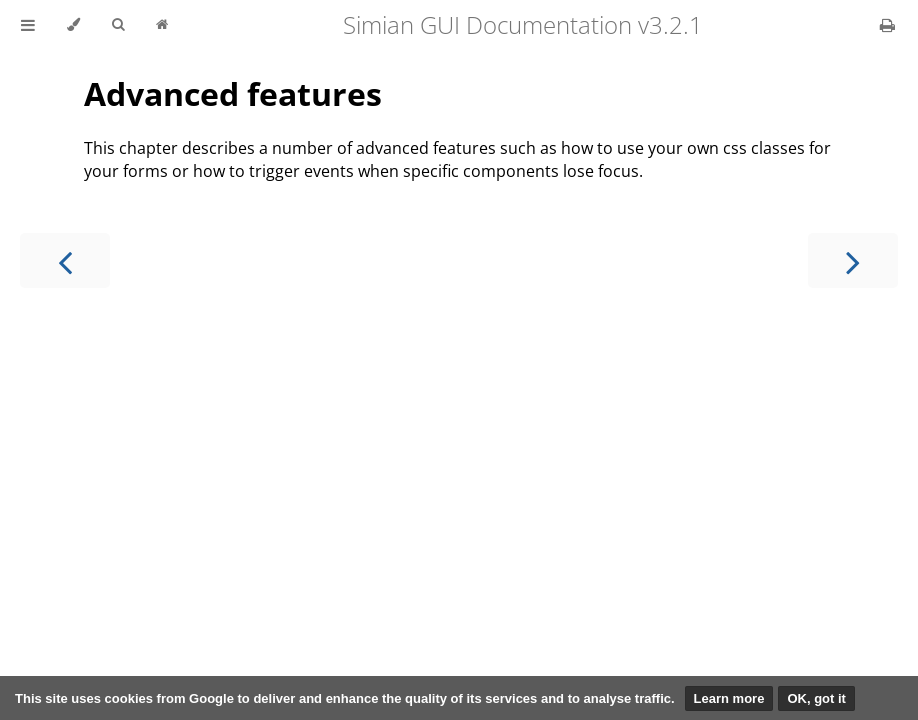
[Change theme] (73, 25)
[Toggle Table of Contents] (28, 25)
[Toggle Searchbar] (118, 25)
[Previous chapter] (65, 260)
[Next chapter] (853, 260)
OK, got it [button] (816, 698)
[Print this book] (887, 25)
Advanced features (233, 93)
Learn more (729, 698)
